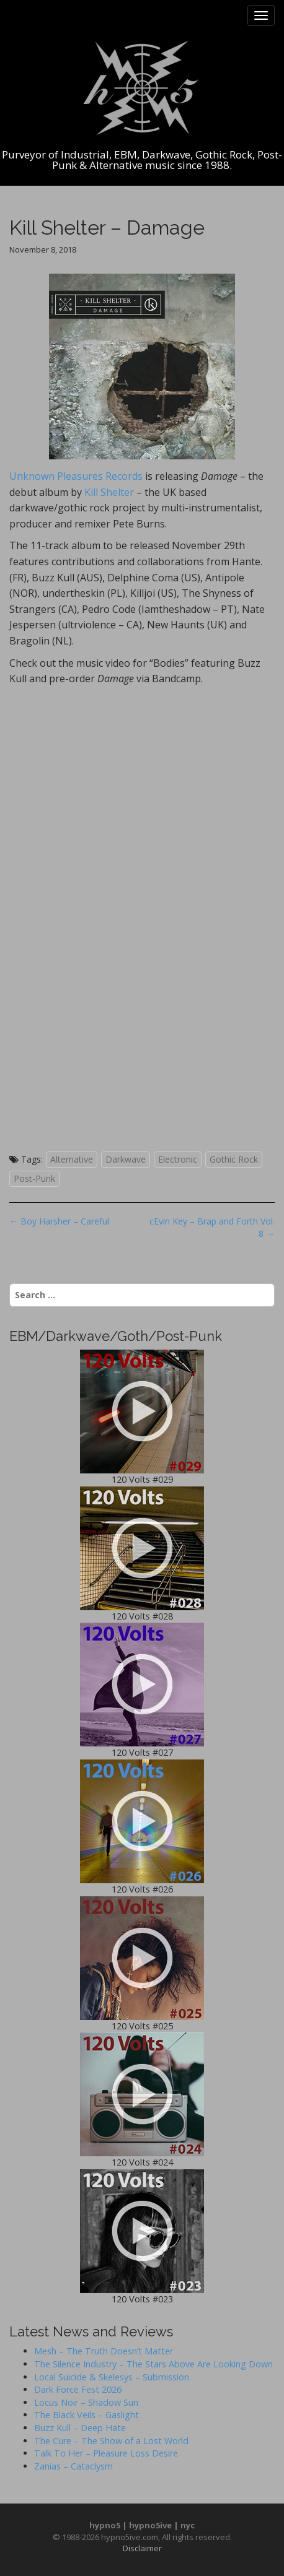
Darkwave (125, 1159)
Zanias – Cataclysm (73, 2466)
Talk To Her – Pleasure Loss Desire (106, 2453)
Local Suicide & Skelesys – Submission (111, 2377)
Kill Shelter (109, 492)
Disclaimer (142, 2548)
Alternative (71, 1159)
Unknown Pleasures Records (76, 476)
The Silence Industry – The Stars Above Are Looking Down (153, 2364)
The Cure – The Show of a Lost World (111, 2441)
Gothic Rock (234, 1159)
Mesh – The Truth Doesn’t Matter (103, 2351)
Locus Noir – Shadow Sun (86, 2402)
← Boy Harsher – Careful (59, 1221)
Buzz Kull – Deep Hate (80, 2428)
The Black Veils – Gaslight (86, 2415)
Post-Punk (34, 1178)
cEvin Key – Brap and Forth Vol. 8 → (212, 1227)
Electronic (177, 1159)
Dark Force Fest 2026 (78, 2389)
